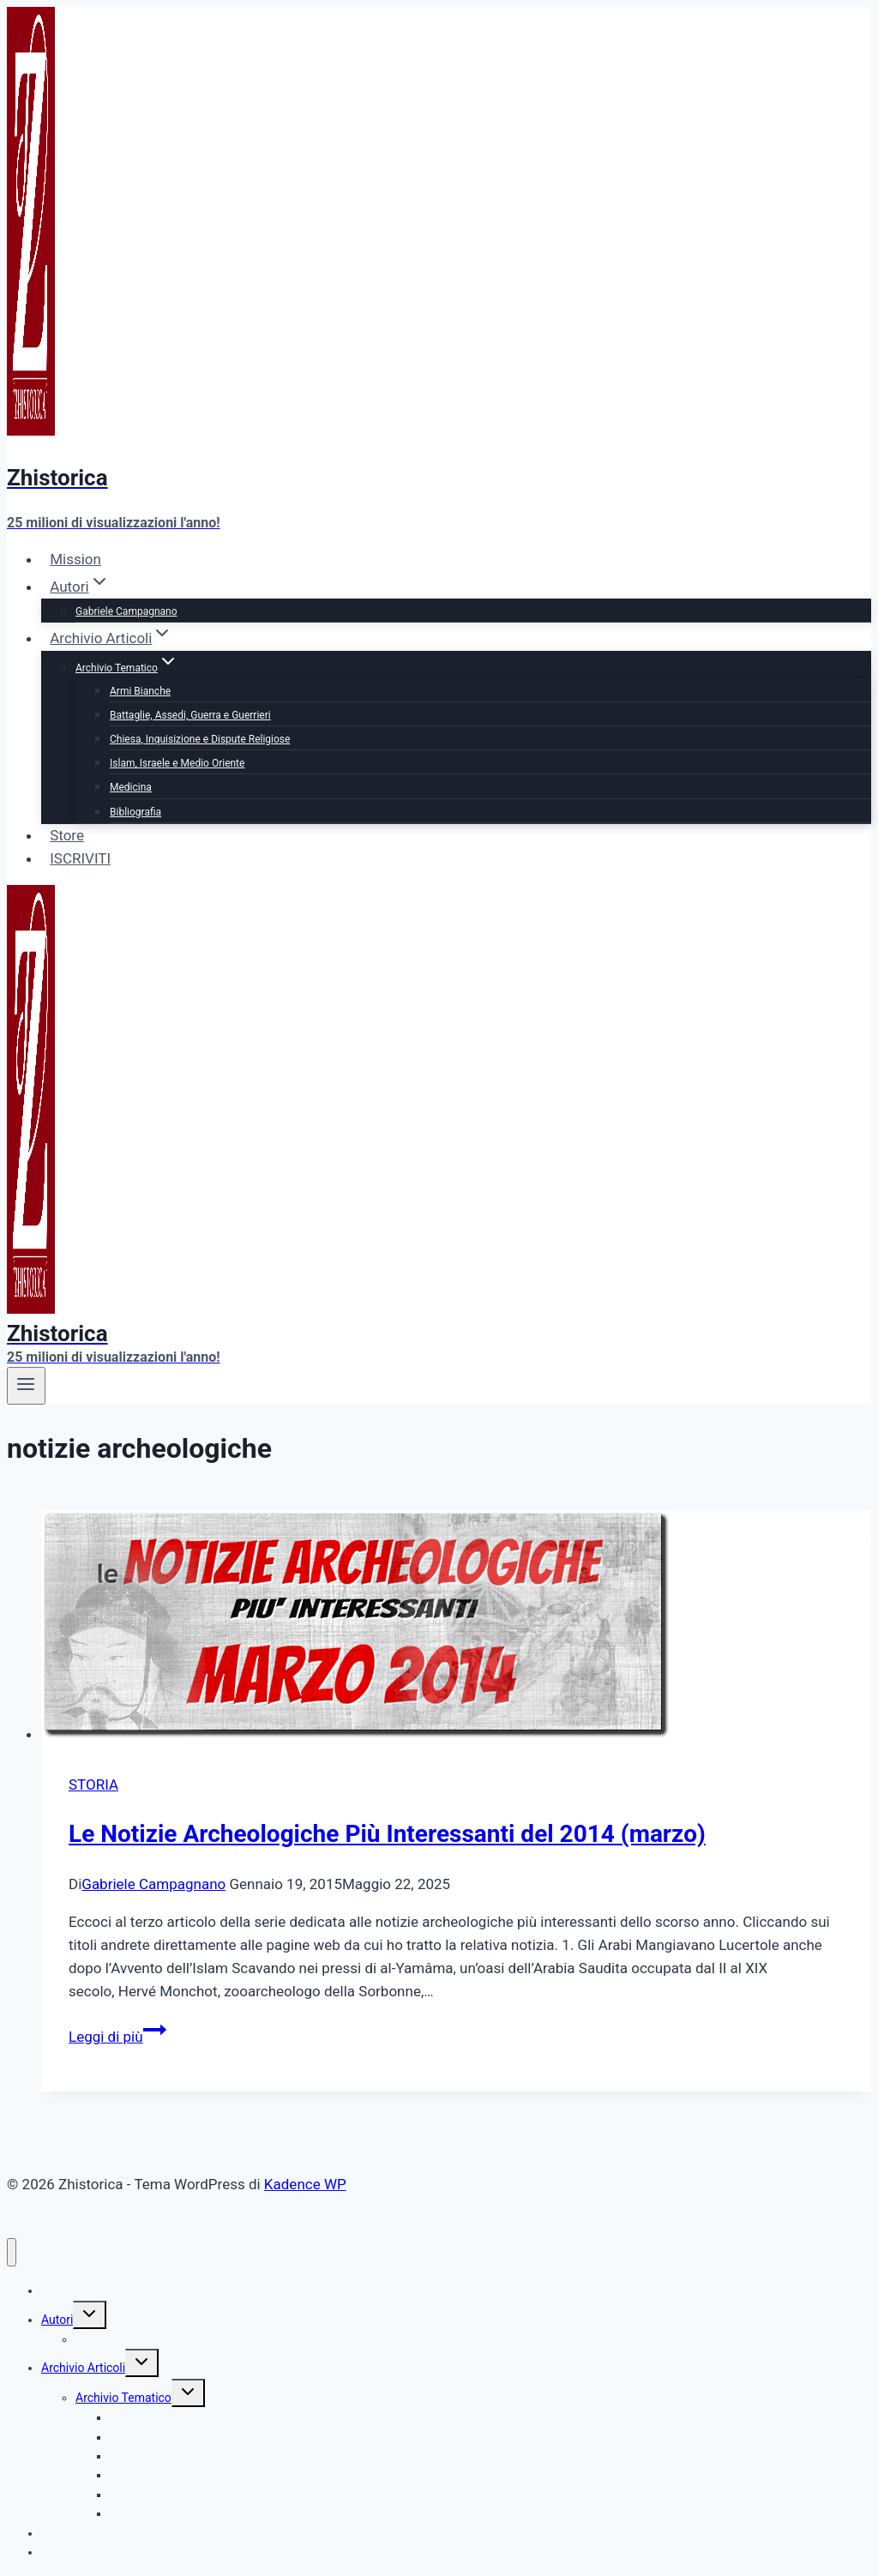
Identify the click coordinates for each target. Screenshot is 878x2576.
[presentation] (456, 1628)
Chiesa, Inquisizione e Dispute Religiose (200, 739)
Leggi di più (117, 2036)
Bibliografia (135, 812)
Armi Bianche (140, 691)
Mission (75, 559)
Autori (57, 2319)
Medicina (131, 787)
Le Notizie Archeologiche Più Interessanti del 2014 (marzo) (387, 1834)
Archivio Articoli (83, 2367)
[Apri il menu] (26, 1386)
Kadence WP (305, 2184)
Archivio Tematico (123, 2397)
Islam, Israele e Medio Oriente (177, 763)
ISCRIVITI (80, 858)
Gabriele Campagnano (126, 611)
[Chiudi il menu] (11, 2252)
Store (67, 835)
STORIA (93, 1784)
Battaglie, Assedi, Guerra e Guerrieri (190, 715)
